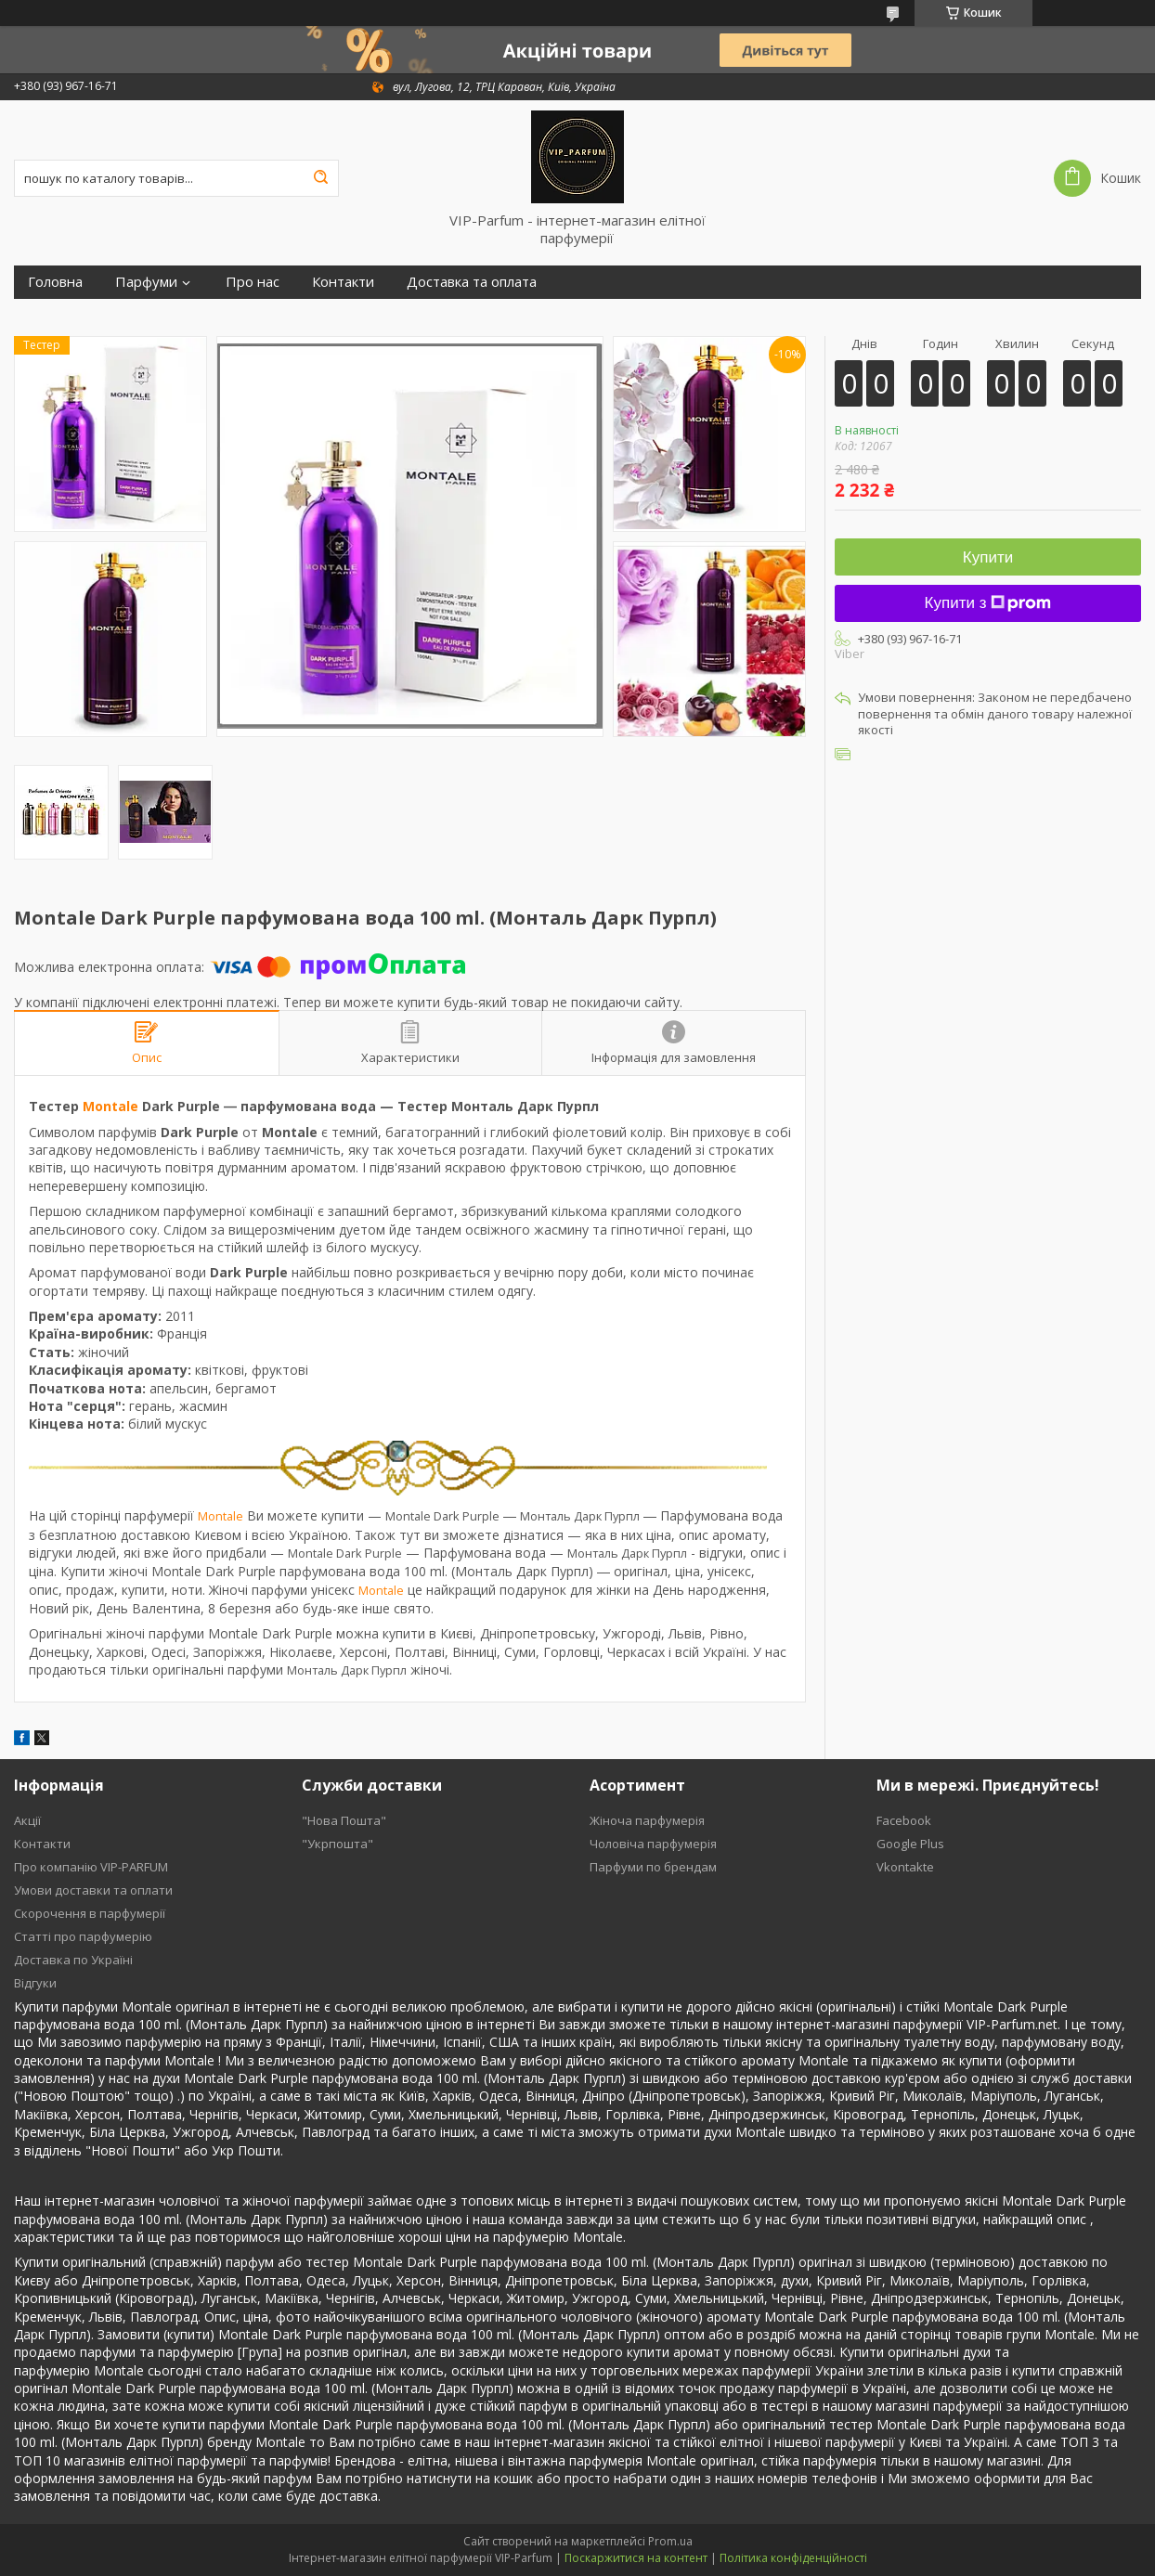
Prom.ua (670, 2541)
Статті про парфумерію (83, 1936)
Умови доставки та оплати (93, 1890)
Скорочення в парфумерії (89, 1913)
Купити (988, 557)
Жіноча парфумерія (647, 1820)
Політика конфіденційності (793, 2558)
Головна (55, 282)
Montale (110, 1106)
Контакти (343, 282)
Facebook (903, 1820)
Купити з (988, 603)
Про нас (252, 282)
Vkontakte (905, 1866)
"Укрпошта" (337, 1843)
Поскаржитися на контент (636, 2558)
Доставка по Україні (73, 1959)
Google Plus (910, 1843)
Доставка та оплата (472, 282)
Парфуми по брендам (653, 1866)
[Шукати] (320, 178)
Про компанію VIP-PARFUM (91, 1866)
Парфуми (146, 282)
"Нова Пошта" (344, 1820)
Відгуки (35, 1982)
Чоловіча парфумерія (653, 1843)
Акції (27, 1820)
